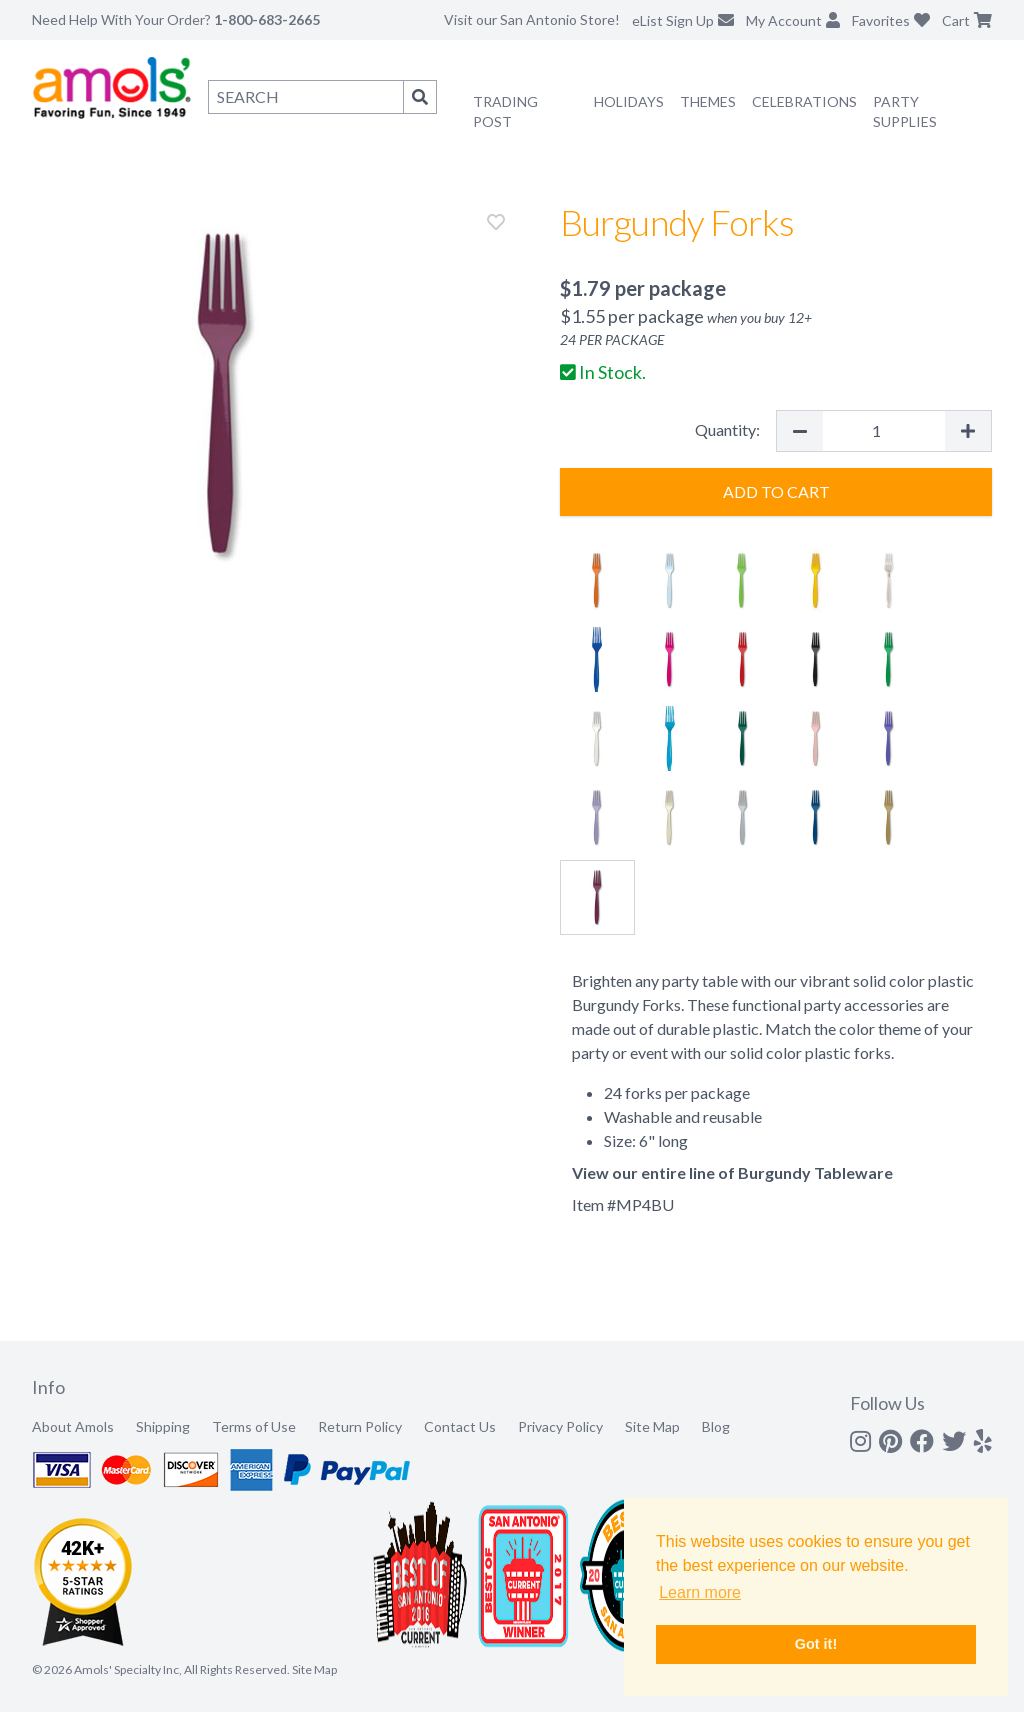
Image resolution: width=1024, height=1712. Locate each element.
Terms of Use (254, 1426)
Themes (708, 101)
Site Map (652, 1426)
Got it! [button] (816, 1644)
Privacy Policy (560, 1426)
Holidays (629, 101)
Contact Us (460, 1426)
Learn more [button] (700, 1592)
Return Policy (360, 1426)
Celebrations (804, 101)
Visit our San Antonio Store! (532, 19)
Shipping (163, 1426)
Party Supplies (905, 111)
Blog (716, 1426)
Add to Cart (776, 491)
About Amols (73, 1426)
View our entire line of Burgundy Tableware (732, 1172)
